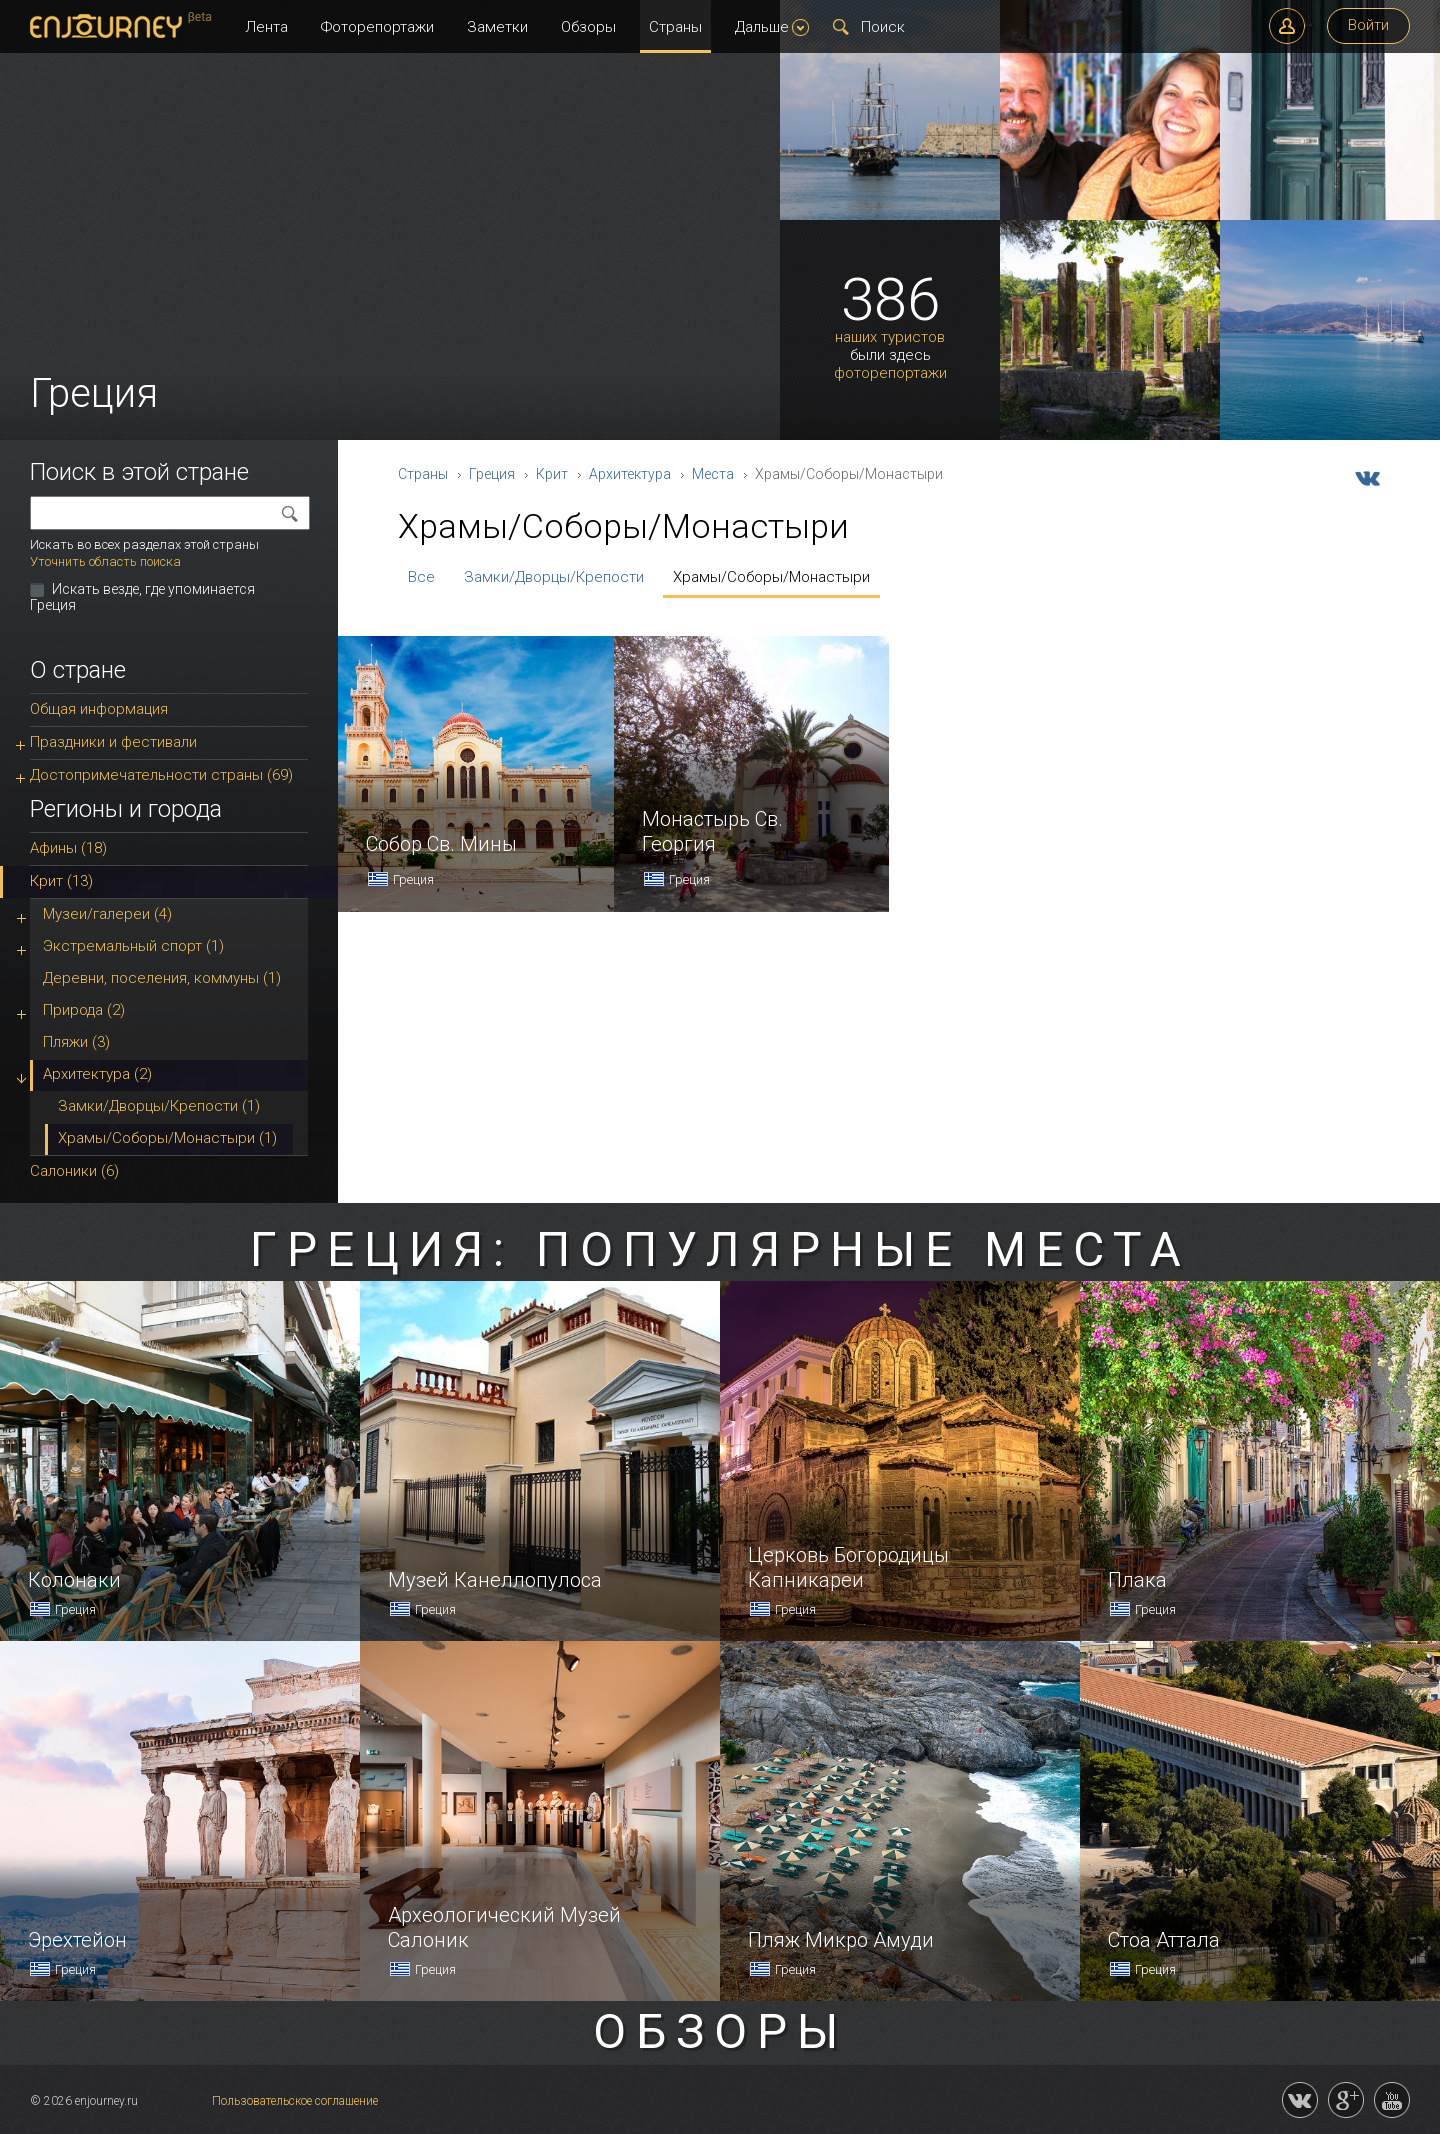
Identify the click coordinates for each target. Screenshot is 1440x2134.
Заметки (497, 27)
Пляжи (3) (76, 1042)
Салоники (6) (74, 1171)
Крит (552, 474)
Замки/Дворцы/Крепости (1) (159, 1106)
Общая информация (99, 709)
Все (421, 577)
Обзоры (588, 27)
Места (713, 474)
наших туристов (890, 337)
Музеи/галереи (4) (107, 914)
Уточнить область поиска (105, 561)
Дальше (772, 27)
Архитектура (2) (97, 1074)
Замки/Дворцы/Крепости (554, 577)
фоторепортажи (890, 373)
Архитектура (630, 474)
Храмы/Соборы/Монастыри (771, 577)
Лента (266, 27)
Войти (1368, 25)
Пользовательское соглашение (295, 2101)
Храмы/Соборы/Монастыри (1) (167, 1138)
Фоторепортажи (377, 27)
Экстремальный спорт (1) (133, 946)
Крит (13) (61, 881)
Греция (492, 474)
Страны (675, 27)
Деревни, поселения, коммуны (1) (162, 978)
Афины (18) (68, 848)
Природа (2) (84, 1010)
